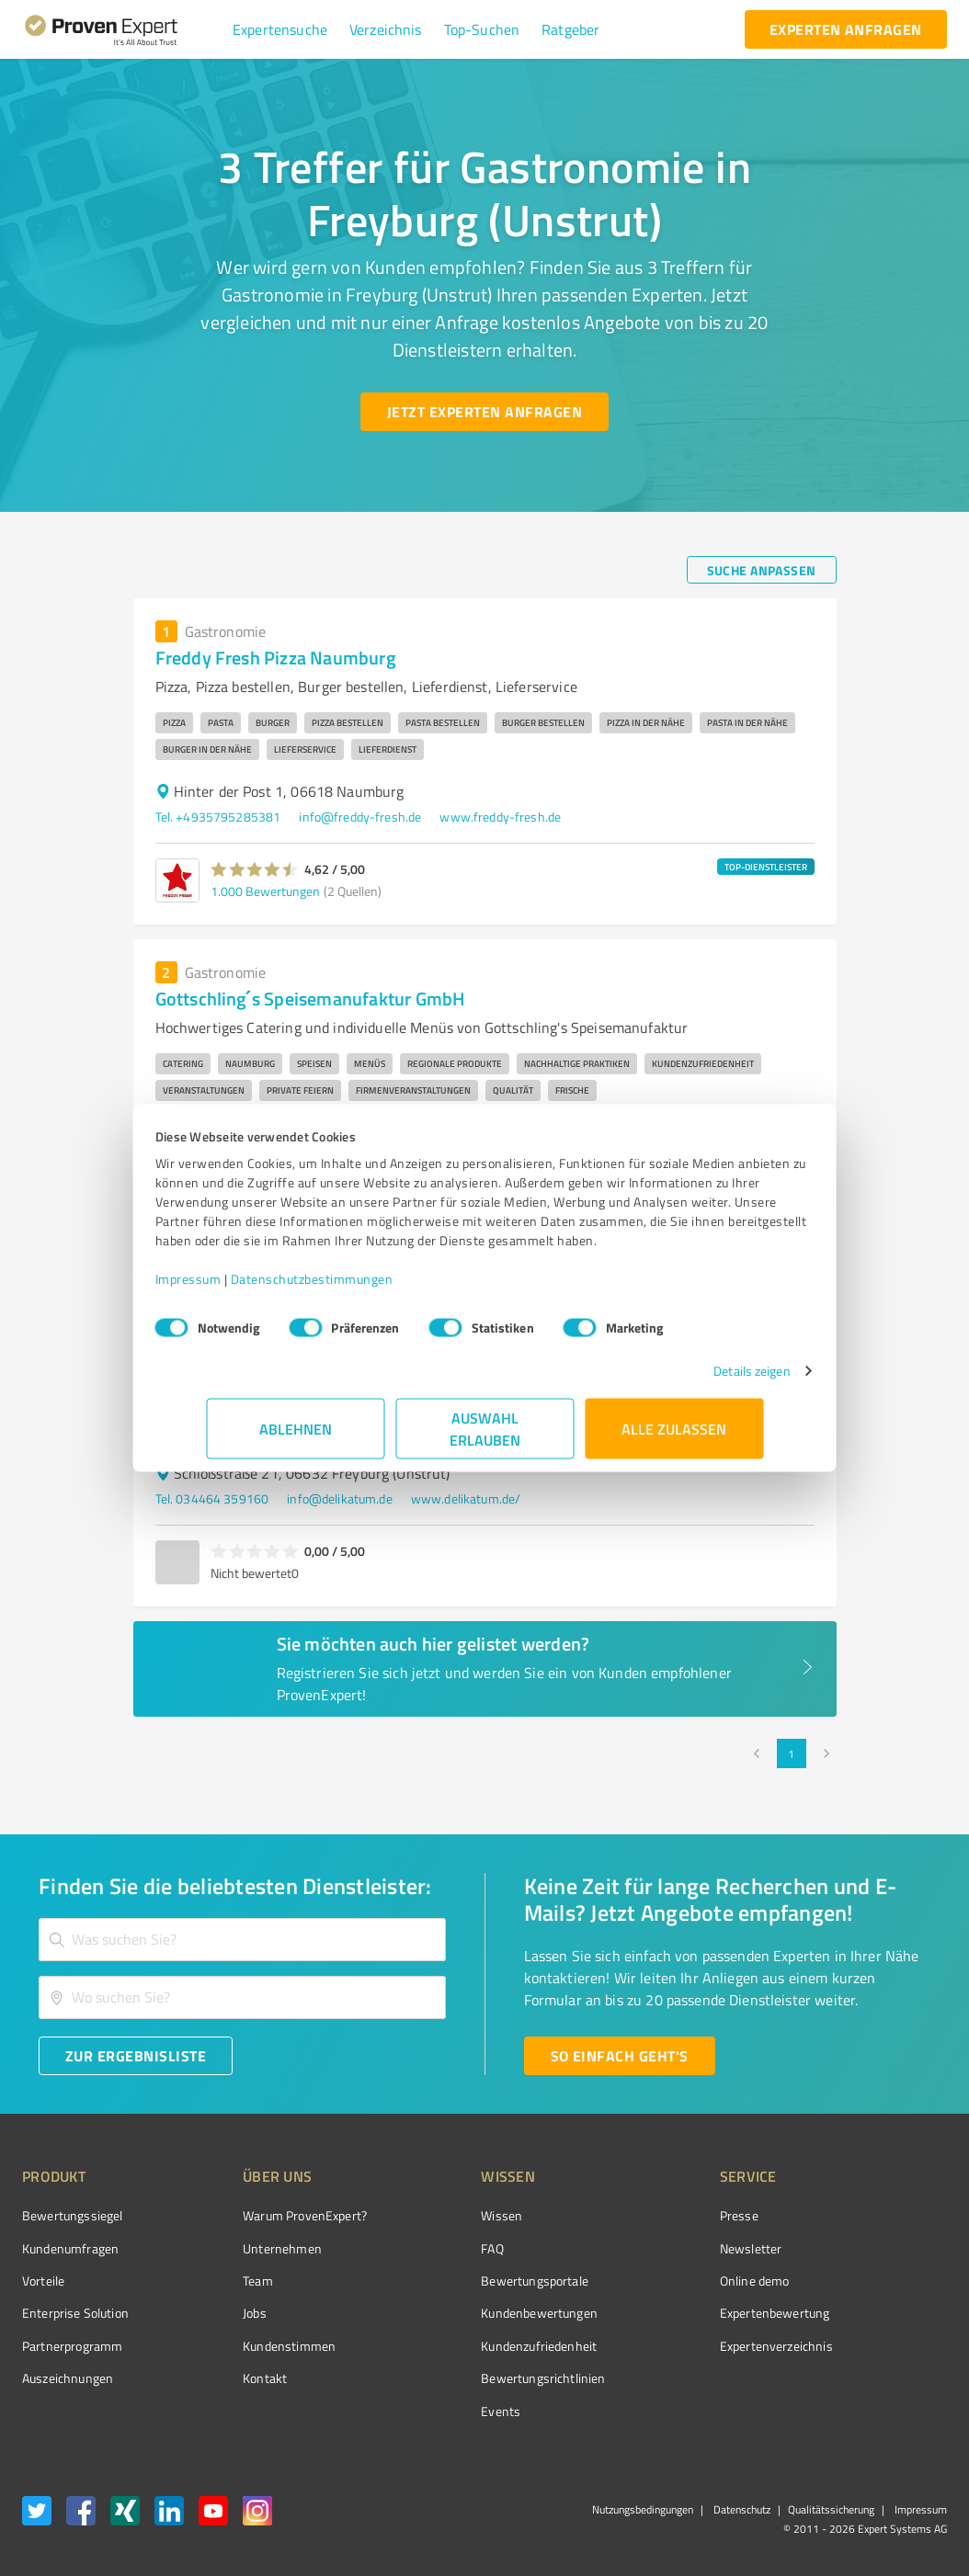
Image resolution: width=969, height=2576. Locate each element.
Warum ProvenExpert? (271, 2215)
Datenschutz (740, 2509)
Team (224, 2280)
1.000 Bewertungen (265, 891)
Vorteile (43, 2280)
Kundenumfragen (70, 2248)
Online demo (651, 2280)
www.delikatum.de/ (466, 1498)
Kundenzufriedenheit (470, 2346)
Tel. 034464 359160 (212, 1498)
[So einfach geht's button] (619, 2056)
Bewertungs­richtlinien (474, 2378)
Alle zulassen (673, 1437)
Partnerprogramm (72, 2346)
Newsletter (647, 2248)
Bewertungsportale (465, 2280)
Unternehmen (248, 2248)
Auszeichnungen (67, 2378)
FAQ (423, 2248)
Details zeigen (701, 1380)
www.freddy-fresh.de (500, 816)
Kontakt (231, 2378)
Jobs (221, 2312)
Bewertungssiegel (72, 2215)
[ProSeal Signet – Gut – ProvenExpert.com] (878, 2250)
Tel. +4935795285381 (218, 816)
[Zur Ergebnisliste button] (136, 2056)
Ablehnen (295, 1437)
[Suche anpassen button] (762, 570)
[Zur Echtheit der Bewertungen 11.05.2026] (878, 2378)
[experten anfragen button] (846, 29)
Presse (635, 2215)
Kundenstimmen (255, 2346)
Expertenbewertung (671, 2312)
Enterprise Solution (75, 2312)
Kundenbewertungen (470, 2312)
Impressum (239, 1288)
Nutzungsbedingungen (642, 2509)
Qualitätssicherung (831, 2509)
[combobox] (242, 1939)
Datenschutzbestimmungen (362, 1288)
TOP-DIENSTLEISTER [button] (765, 866)
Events (431, 2411)
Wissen (432, 2215)
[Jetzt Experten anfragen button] (484, 411)
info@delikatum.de (340, 1498)
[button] (280, 29)
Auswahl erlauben (485, 1437)
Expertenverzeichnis (672, 2346)
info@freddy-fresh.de (360, 816)
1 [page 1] (791, 1753)
